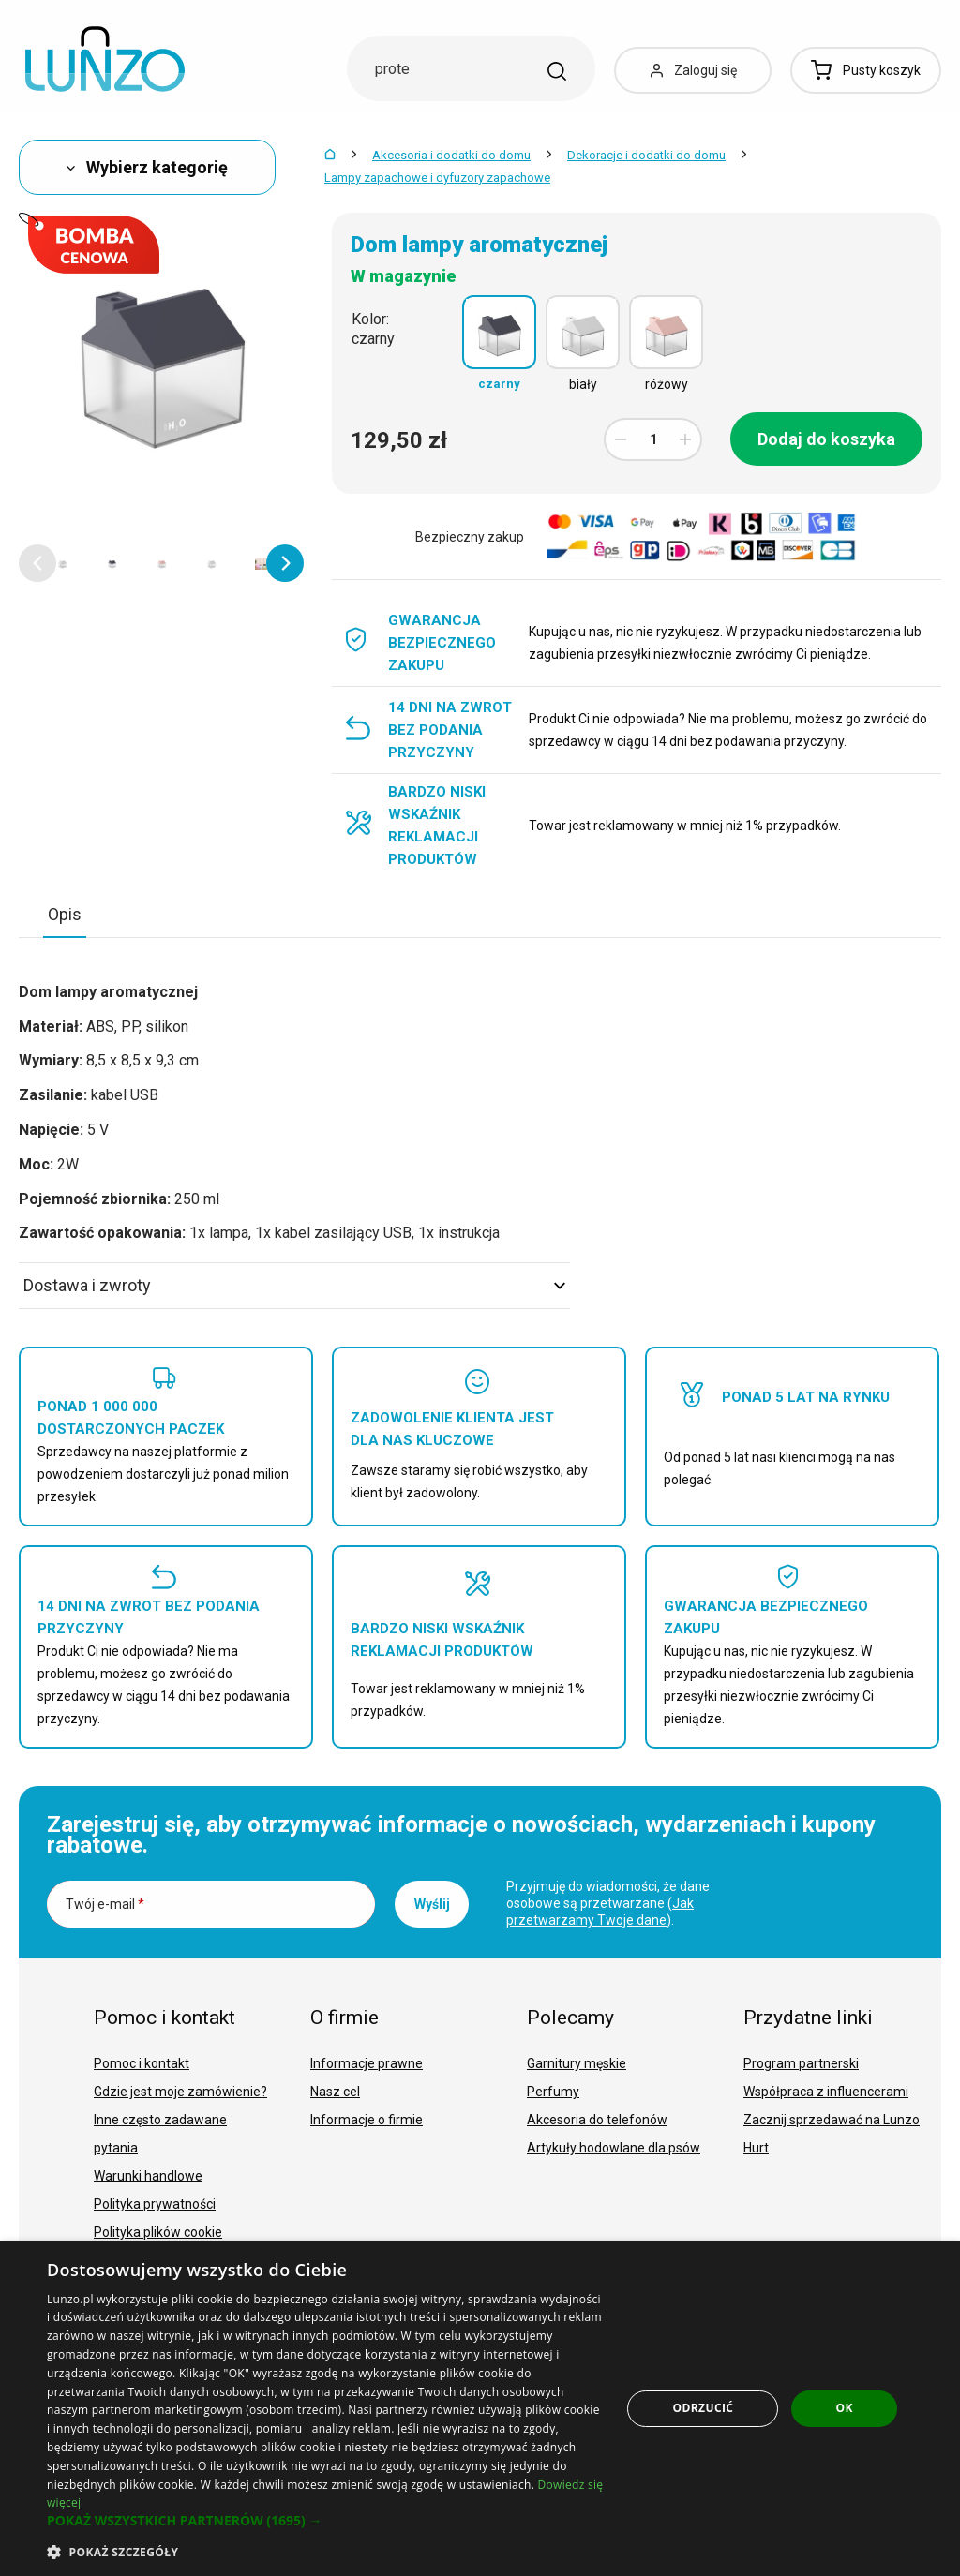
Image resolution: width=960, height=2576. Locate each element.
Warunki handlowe (148, 2175)
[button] (37, 563)
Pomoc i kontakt (141, 2063)
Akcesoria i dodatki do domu (451, 155)
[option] (62, 563)
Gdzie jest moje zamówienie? (180, 2091)
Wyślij (432, 1904)
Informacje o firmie (366, 2119)
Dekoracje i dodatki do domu (646, 155)
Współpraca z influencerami (825, 2091)
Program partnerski (801, 2063)
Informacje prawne (366, 2063)
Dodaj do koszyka (826, 439)
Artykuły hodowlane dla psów (613, 2147)
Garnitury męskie (576, 2063)
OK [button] (844, 2408)
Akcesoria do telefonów (597, 2119)
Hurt (756, 2147)
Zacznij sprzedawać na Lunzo (831, 2119)
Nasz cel (335, 2091)
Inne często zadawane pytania (160, 2133)
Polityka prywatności (155, 2203)
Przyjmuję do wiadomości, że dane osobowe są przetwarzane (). (608, 1903)
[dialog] (480, 2408)
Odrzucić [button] (703, 2408)
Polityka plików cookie (158, 2232)
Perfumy (553, 2091)
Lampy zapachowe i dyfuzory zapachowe (437, 178)
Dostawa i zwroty (294, 1285)
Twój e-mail (105, 1904)
